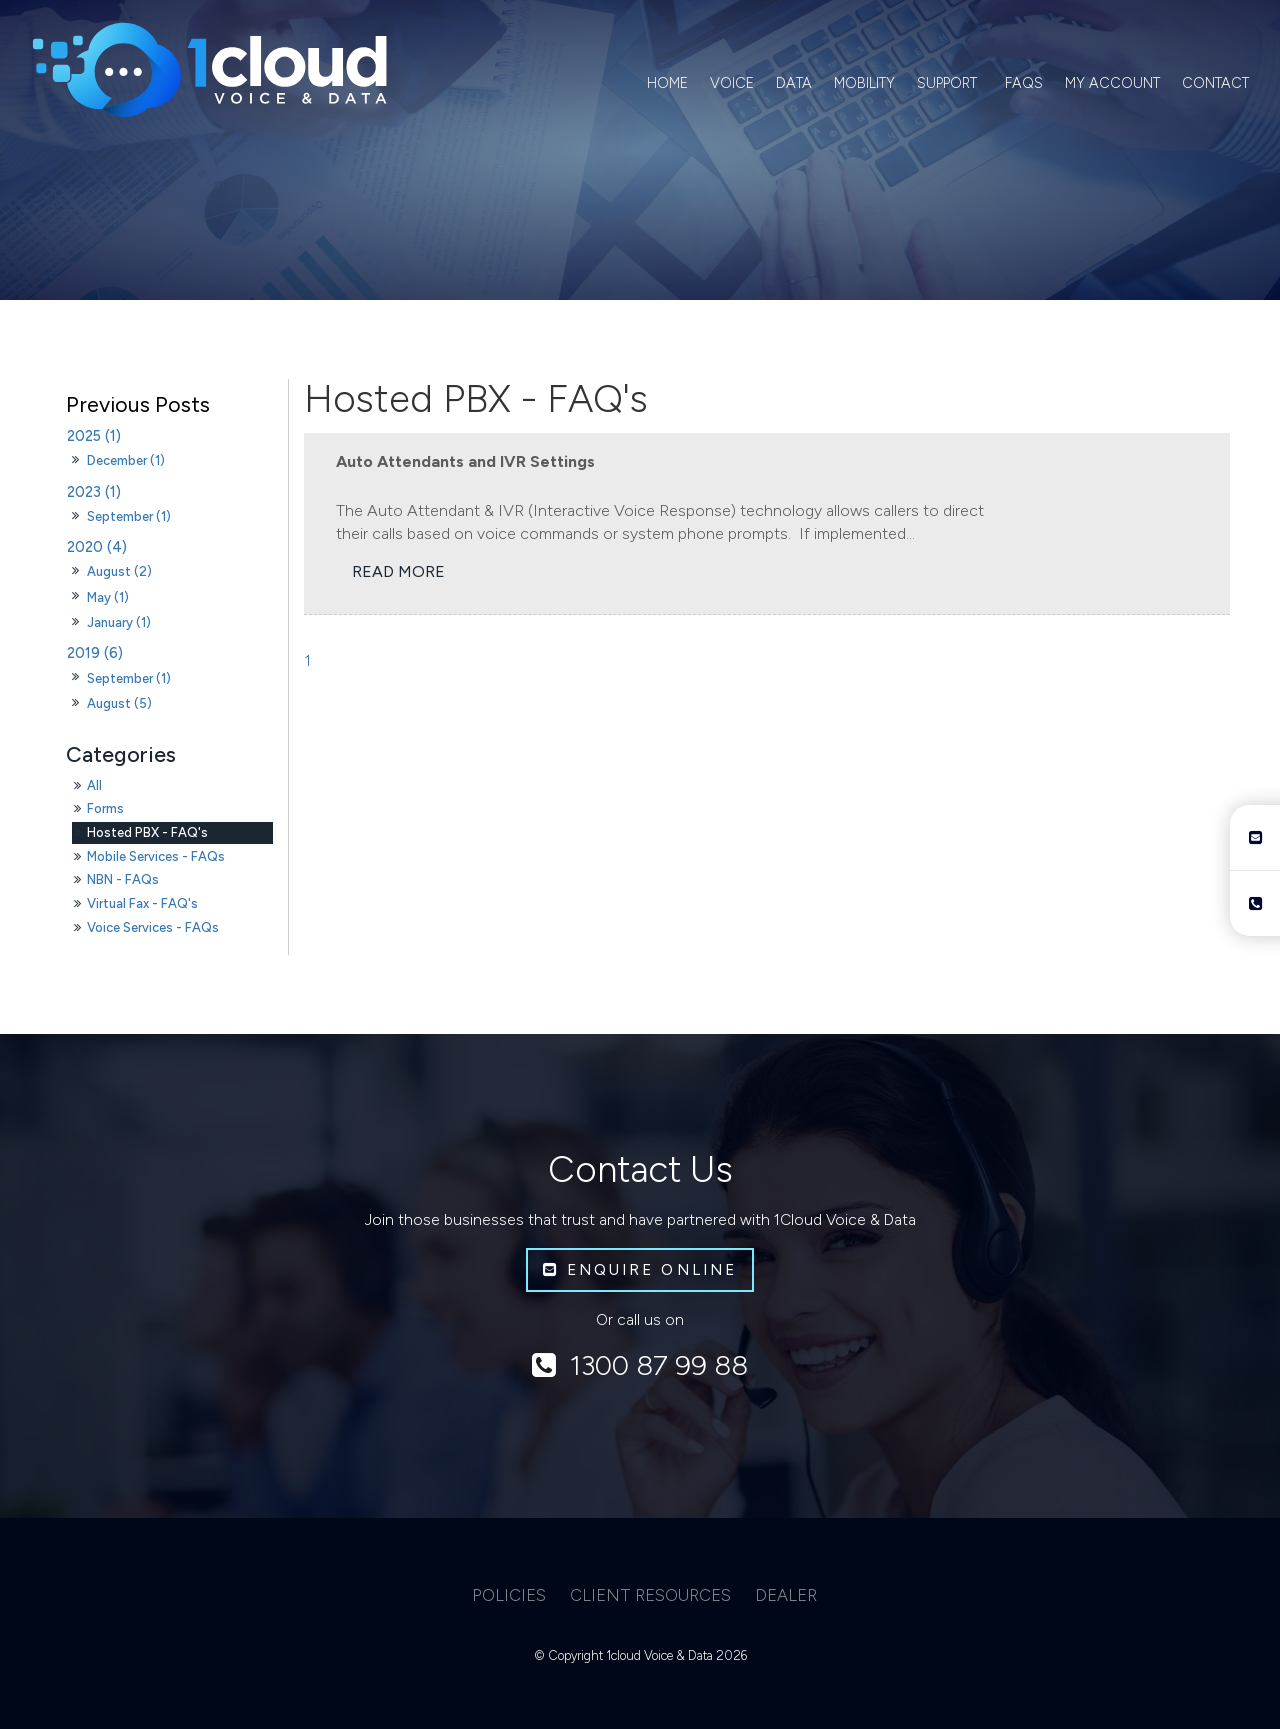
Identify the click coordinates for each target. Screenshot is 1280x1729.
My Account (1112, 83)
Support (947, 83)
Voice (732, 83)
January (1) (119, 622)
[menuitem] (509, 1596)
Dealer (786, 1595)
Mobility (864, 83)
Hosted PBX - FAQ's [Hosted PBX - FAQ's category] (147, 832)
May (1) (108, 597)
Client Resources (650, 1595)
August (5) (119, 703)
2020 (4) (97, 547)
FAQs (1024, 83)
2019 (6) (95, 653)
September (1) (129, 516)
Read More (398, 572)
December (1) (126, 460)
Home (667, 83)
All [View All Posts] (94, 785)
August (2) (119, 571)
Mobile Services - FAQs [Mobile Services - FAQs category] (156, 856)
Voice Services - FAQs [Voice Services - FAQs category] (153, 927)
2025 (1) (94, 436)
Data (794, 83)
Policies (509, 1595)
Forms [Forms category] (105, 808)
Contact (1215, 83)
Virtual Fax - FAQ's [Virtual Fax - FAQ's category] (142, 903)
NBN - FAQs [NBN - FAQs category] (123, 879)
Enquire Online (652, 1269)
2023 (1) (94, 492)
